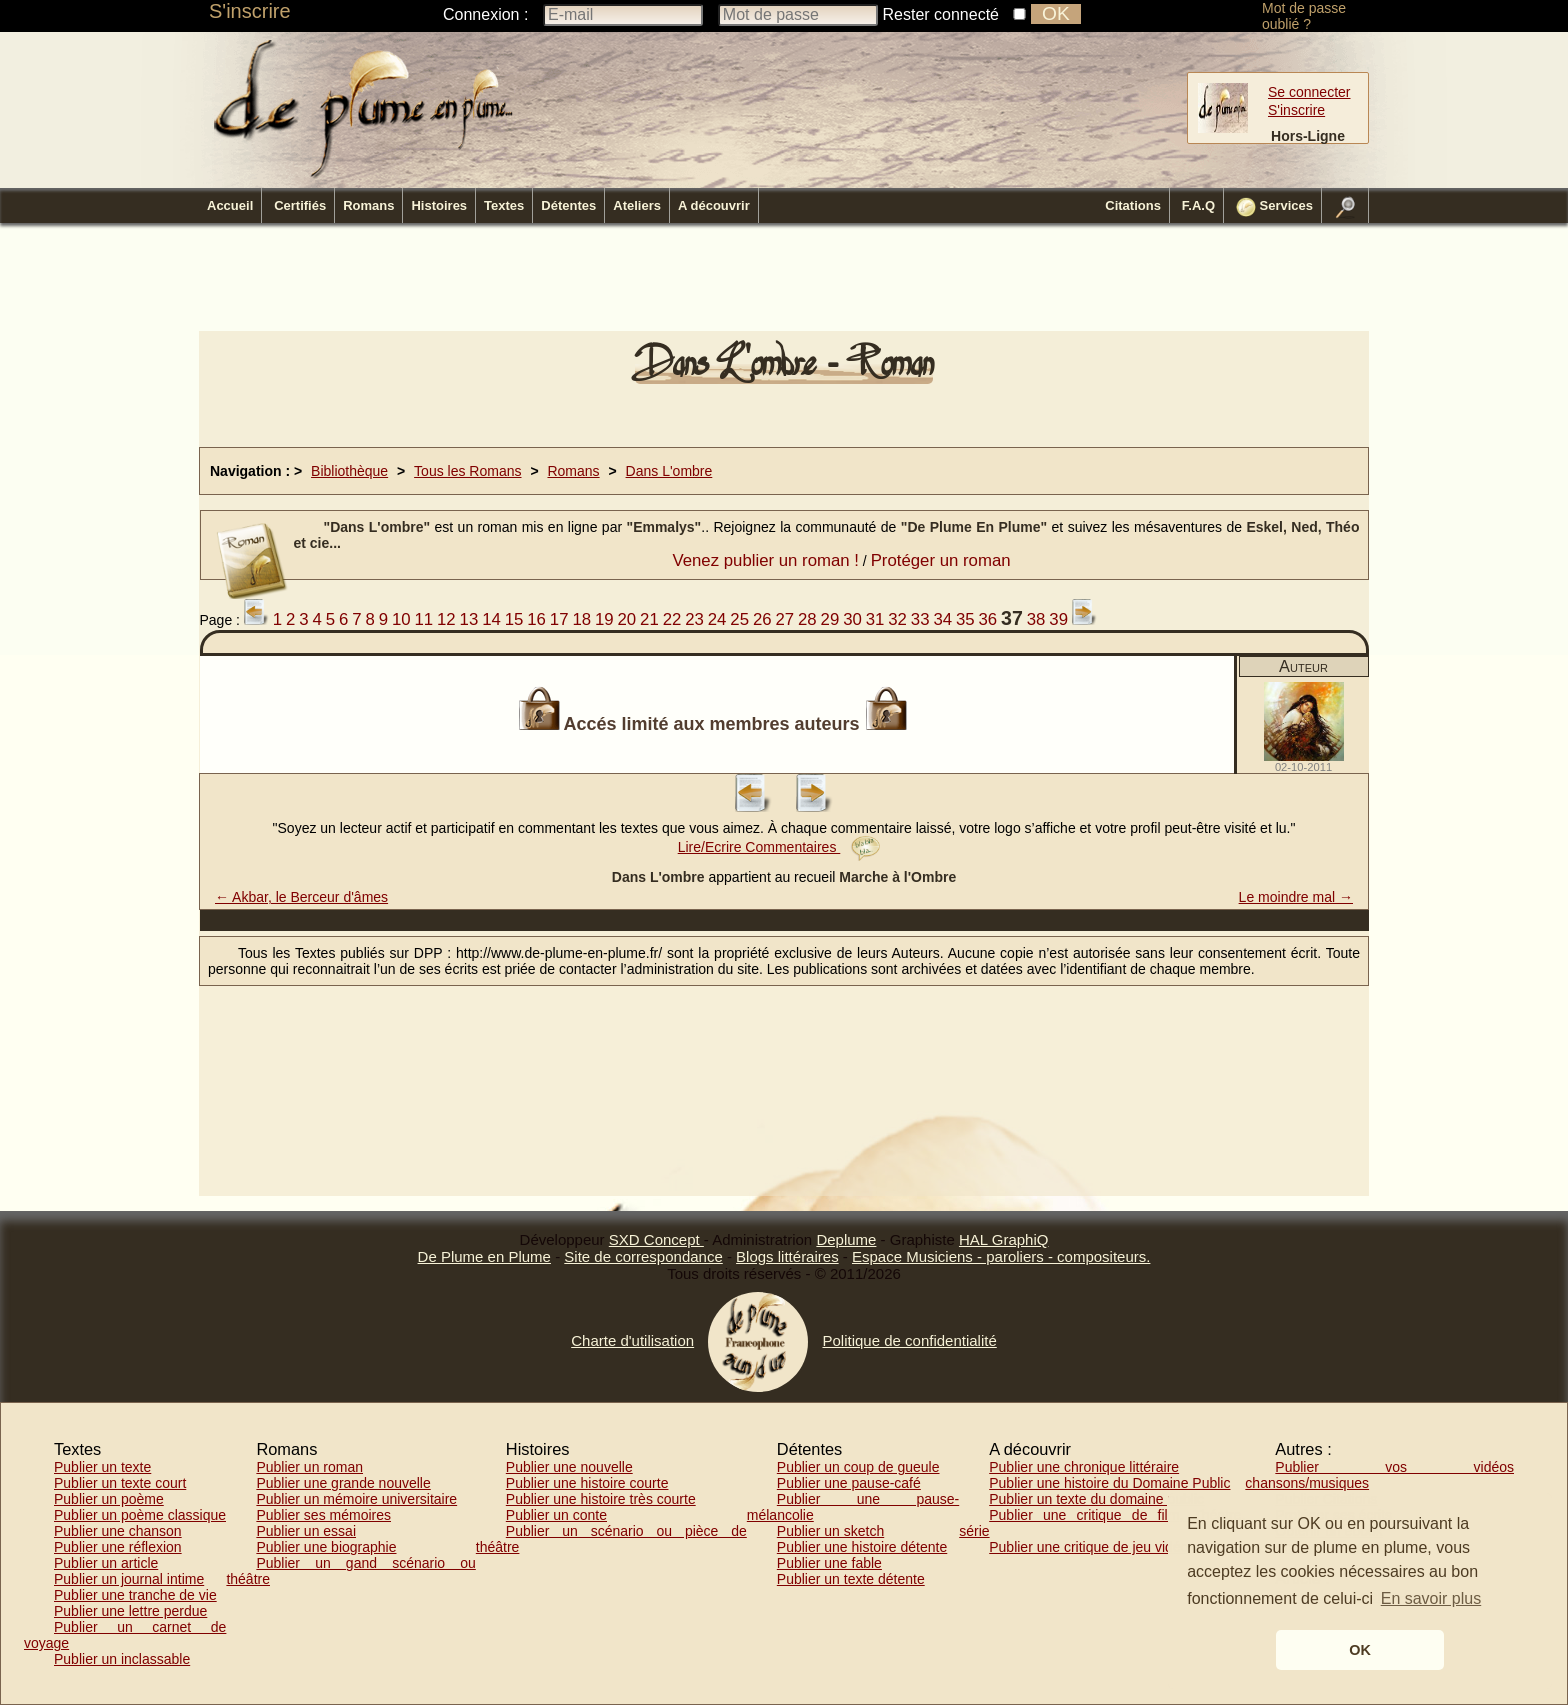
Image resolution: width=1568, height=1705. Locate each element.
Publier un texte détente (851, 1579)
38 (1036, 619)
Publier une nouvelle (569, 1467)
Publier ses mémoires (323, 1515)
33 (920, 619)
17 (559, 619)
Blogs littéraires (787, 1256)
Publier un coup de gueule (858, 1467)
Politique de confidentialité (909, 1340)
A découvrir (714, 205)
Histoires (439, 205)
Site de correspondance (643, 1256)
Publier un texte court (120, 1483)
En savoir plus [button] (1431, 1598)
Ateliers (637, 205)
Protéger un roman (941, 560)
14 (491, 619)
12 (446, 619)
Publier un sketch (830, 1531)
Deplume (846, 1239)
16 (536, 619)
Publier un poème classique (140, 1515)
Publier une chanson (118, 1531)
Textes (504, 205)
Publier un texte (102, 1467)
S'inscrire (250, 11)
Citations (1133, 205)
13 (469, 619)
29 (830, 619)
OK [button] (1360, 1650)
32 (897, 619)
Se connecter (1309, 92)
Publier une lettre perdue (130, 1611)
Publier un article (106, 1563)
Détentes (568, 205)
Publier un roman (309, 1467)
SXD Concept (656, 1239)
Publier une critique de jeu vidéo (1088, 1547)
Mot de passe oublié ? (1304, 16)
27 (784, 619)
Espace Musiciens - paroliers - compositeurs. (1001, 1256)
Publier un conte (556, 1515)
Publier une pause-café (849, 1483)
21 (649, 619)
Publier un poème (109, 1499)
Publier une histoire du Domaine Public (1109, 1483)
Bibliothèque (349, 471)
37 (1012, 618)
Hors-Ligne (1308, 136)
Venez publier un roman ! (765, 560)
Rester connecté (941, 14)
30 (852, 619)
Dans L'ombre (669, 471)
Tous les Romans (467, 471)
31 (875, 619)
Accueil (230, 205)
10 (401, 619)
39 (1058, 619)
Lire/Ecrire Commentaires (779, 847)
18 (581, 619)
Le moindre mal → (1296, 897)
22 (672, 619)
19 (604, 619)
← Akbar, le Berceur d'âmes (301, 897)
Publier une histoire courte (587, 1483)
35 (965, 619)
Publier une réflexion (118, 1547)
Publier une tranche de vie (135, 1595)
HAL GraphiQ (1003, 1239)
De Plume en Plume (484, 1256)
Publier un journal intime (129, 1579)
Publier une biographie (326, 1547)
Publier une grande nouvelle (343, 1483)
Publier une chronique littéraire (1084, 1467)
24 (717, 619)
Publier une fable (829, 1563)
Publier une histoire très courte (601, 1499)
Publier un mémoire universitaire (356, 1499)
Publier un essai (306, 1531)
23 (694, 619)
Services (1274, 207)
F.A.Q (1198, 205)
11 (423, 619)
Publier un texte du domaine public (1096, 1499)
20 (627, 619)
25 (739, 619)
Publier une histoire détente (862, 1547)
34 (942, 619)
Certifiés (300, 205)
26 (762, 619)
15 (514, 619)
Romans (368, 205)
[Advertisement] (784, 283)
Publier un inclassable (122, 1659)
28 (807, 619)
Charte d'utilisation (632, 1340)
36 (988, 619)
